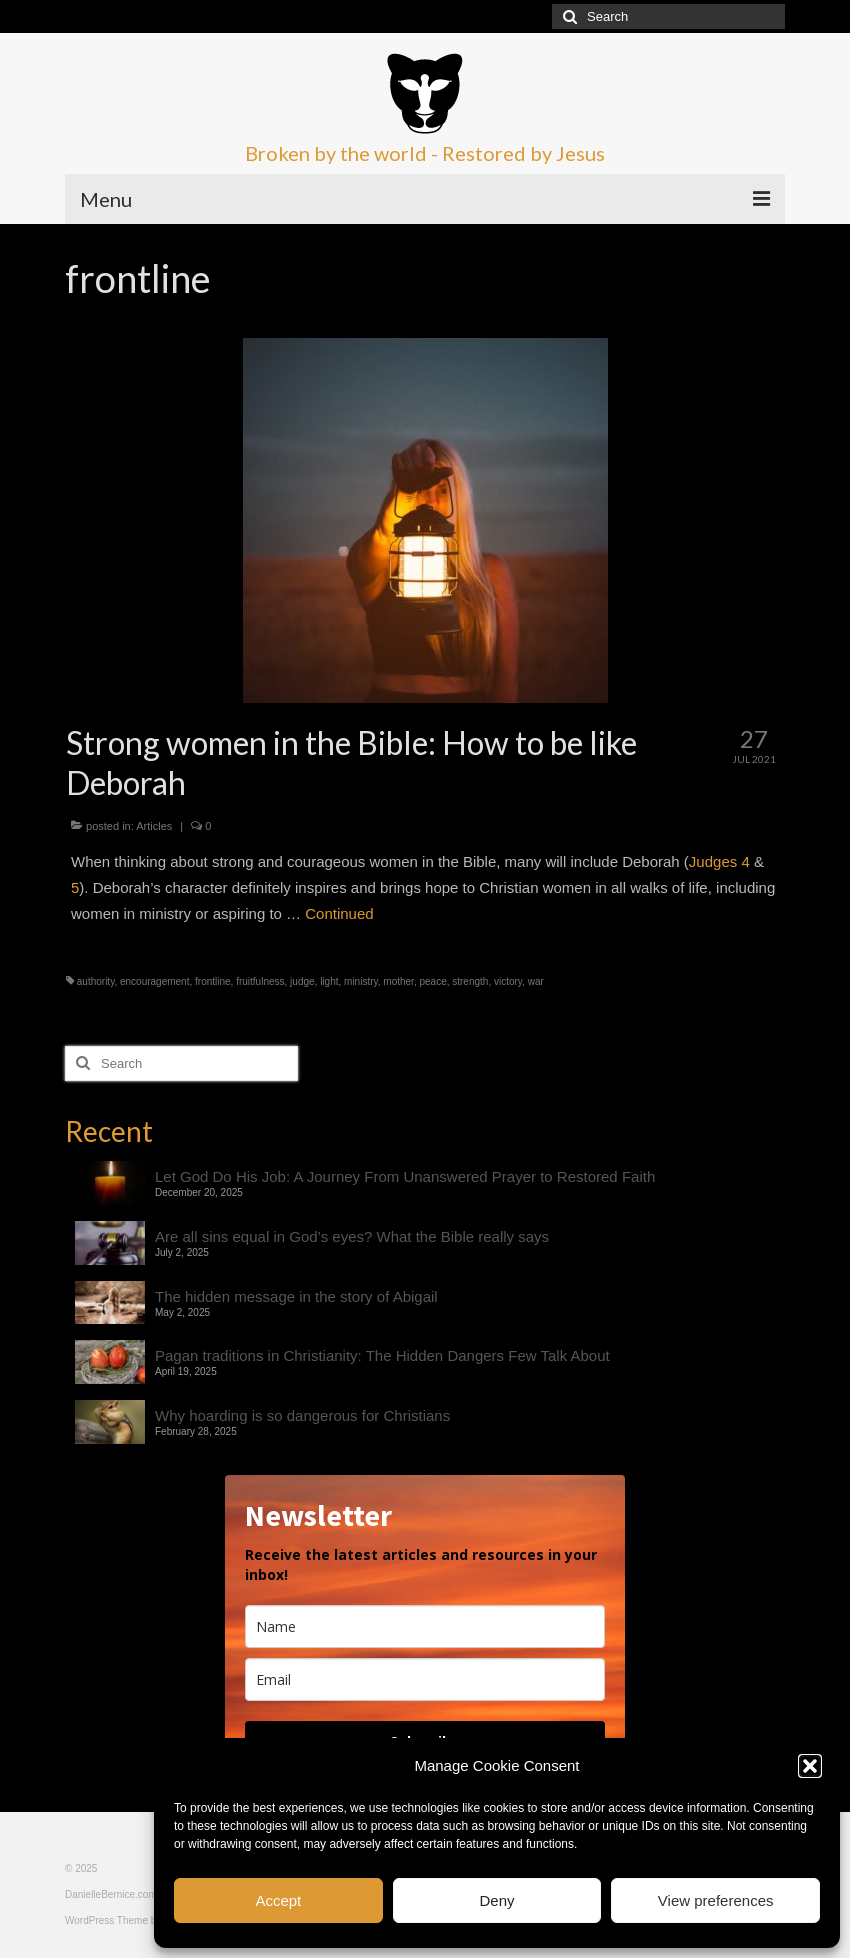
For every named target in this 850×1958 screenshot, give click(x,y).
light (329, 981)
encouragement (155, 981)
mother (398, 981)
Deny (496, 1900)
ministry (361, 981)
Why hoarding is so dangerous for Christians (302, 1415)
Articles (154, 826)
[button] (810, 1766)
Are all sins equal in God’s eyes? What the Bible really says (352, 1236)
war (536, 981)
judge (302, 981)
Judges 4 (719, 861)
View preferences (716, 1900)
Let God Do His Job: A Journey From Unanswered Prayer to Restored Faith (405, 1176)
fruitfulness (260, 981)
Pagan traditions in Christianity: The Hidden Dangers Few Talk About (382, 1355)
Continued (339, 913)
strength (470, 981)
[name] (425, 1626)
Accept (278, 1900)
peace (432, 981)
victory (508, 981)
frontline (213, 981)
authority (96, 981)
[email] (425, 1679)
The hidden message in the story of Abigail (296, 1296)
